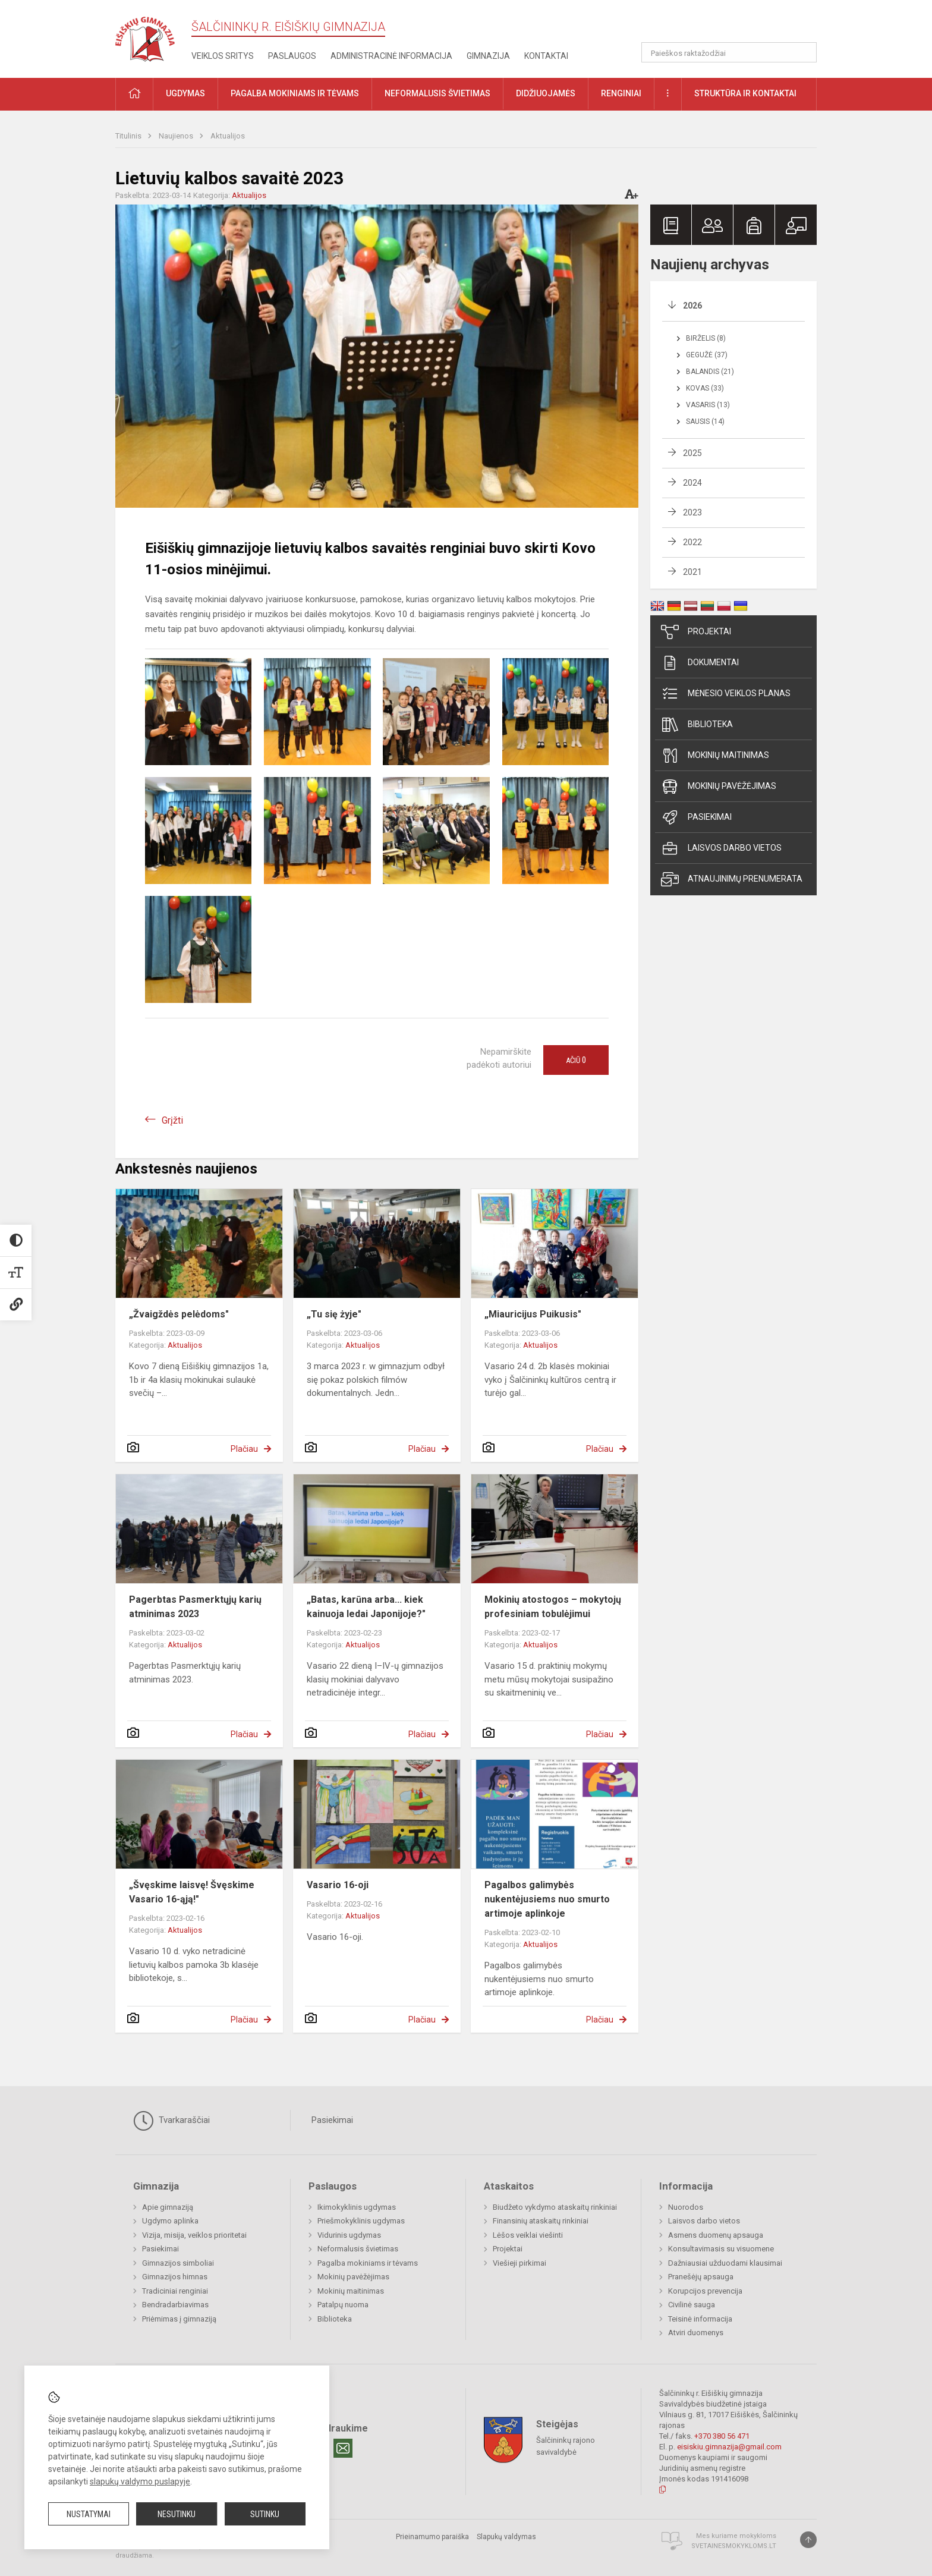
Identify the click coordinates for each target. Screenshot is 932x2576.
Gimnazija (488, 56)
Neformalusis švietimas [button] (437, 93)
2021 (692, 572)
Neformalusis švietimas (357, 2248)
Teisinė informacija (700, 2318)
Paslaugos (292, 56)
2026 (692, 305)
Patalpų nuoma (343, 2304)
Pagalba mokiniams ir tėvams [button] (295, 93)
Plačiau (244, 1449)
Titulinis (129, 135)
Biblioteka (697, 725)
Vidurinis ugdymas (349, 2235)
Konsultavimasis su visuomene (721, 2248)
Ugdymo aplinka (170, 2220)
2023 (692, 512)
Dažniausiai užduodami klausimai (725, 2263)
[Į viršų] (808, 2539)
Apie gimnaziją (167, 2207)
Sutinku (264, 2514)
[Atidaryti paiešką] (803, 52)
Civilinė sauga (691, 2304)
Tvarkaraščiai (171, 2121)
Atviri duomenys (695, 2332)
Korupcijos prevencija (705, 2290)
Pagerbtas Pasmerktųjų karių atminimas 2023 (195, 1606)
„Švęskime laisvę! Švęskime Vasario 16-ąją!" (191, 1892)
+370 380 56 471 (722, 2436)
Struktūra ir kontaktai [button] (745, 93)
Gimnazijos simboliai (178, 2263)
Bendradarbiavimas (175, 2304)
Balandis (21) (710, 371)
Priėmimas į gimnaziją (179, 2318)
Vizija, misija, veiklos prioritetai (194, 2235)
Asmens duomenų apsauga (715, 2235)
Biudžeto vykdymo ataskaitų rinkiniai (555, 2207)
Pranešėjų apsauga (700, 2276)
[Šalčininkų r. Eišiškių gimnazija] (145, 36)
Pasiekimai (696, 817)
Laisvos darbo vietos (721, 848)
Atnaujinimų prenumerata (731, 879)
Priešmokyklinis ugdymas (361, 2220)
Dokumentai (700, 663)
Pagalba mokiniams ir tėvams (367, 2263)
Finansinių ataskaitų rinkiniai (540, 2220)
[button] (736, 25)
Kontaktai (546, 56)
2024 (692, 482)
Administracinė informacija (391, 56)
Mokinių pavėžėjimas (718, 786)
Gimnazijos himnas (174, 2276)
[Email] (342, 2448)
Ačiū (576, 1060)
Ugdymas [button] (185, 93)
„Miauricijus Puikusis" (532, 1314)
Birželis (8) (706, 338)
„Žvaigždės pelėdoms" (179, 1314)
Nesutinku (177, 2514)
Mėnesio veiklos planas (726, 694)
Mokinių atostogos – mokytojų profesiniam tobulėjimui (552, 1606)
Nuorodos (685, 2207)
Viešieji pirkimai (519, 2263)
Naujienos (177, 135)
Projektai (696, 632)
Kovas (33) (705, 388)
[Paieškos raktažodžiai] (729, 52)
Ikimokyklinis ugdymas (356, 2207)
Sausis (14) (705, 421)
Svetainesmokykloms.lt (733, 2546)
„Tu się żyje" (334, 1314)
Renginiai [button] (621, 93)
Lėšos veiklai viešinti (528, 2235)
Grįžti (172, 1120)
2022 (692, 542)
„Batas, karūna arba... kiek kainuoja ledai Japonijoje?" (366, 1606)
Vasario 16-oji (338, 1885)
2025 (692, 453)
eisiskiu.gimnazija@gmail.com (729, 2446)
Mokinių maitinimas (715, 755)
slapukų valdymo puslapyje (140, 2481)
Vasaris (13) (708, 405)
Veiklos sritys (222, 56)
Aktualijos (227, 135)
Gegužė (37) (707, 355)
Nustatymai (89, 2514)
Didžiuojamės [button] (545, 93)
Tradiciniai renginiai (175, 2290)
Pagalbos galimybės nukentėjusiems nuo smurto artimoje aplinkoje (547, 1899)
